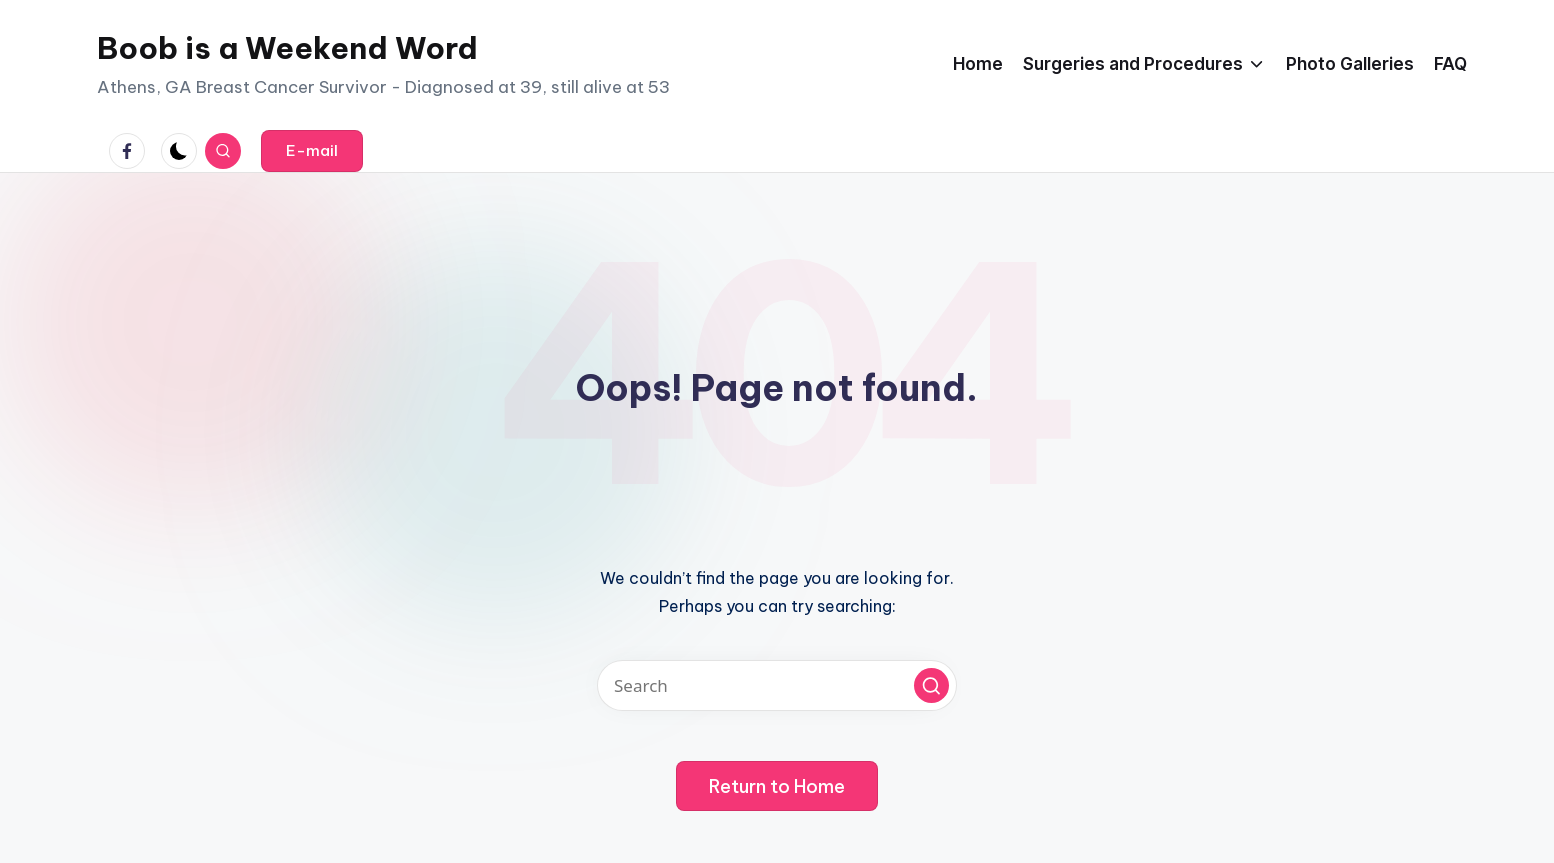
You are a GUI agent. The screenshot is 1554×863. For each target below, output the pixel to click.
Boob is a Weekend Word (287, 48)
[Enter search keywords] (777, 685)
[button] (312, 151)
